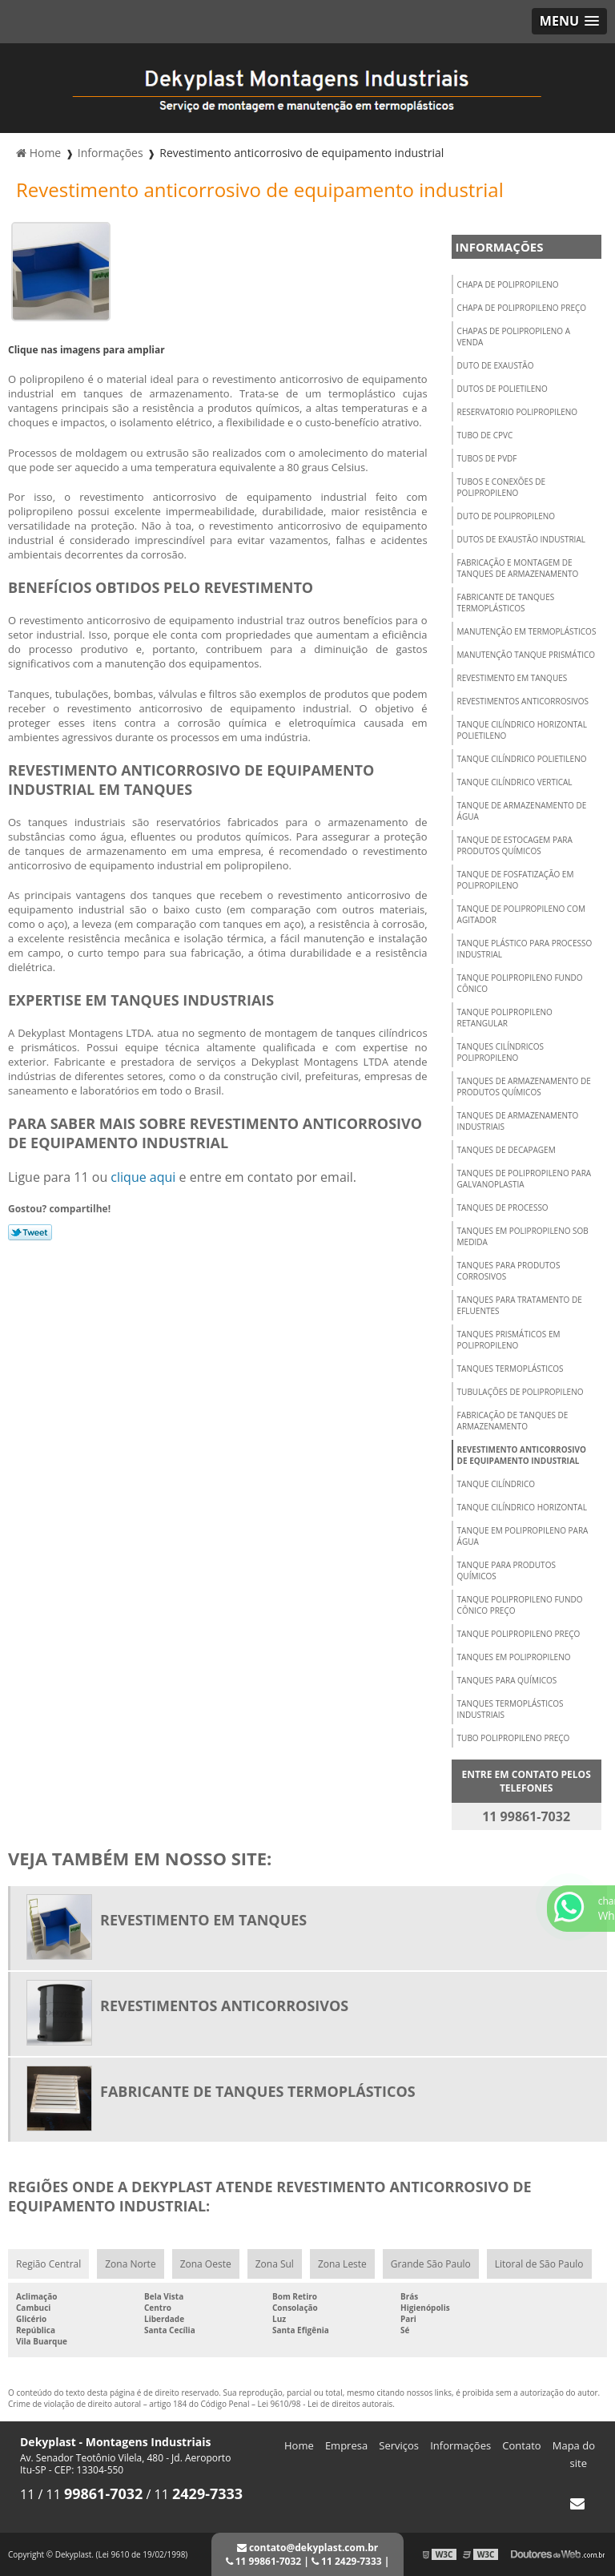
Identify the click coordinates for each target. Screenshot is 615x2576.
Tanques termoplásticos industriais (510, 1709)
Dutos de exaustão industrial (521, 539)
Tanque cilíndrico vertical (515, 782)
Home (299, 2445)
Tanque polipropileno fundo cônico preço (520, 1605)
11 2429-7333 (347, 2561)
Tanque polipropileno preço (519, 1633)
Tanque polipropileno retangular (505, 1017)
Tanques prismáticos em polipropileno (509, 1339)
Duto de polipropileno (506, 516)
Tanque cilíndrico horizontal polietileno (522, 730)
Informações (500, 247)
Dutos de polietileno (502, 388)
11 (29, 2494)
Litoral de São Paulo (539, 2264)
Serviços (399, 2445)
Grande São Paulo (431, 2264)
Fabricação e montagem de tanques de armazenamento (518, 568)
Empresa (346, 2445)
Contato (521, 2445)
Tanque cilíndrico (496, 1484)
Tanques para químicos (507, 1680)
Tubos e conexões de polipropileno (501, 487)
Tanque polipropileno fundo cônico (520, 983)
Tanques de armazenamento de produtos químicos (524, 1086)
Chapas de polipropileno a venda (513, 336)
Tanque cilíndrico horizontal (522, 1507)
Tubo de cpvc (485, 435)
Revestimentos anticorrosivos (523, 701)
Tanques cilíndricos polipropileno (500, 1052)
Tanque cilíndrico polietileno (522, 758)
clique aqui (143, 1177)
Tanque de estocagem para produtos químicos (515, 845)
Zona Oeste (205, 2264)
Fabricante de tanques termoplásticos (506, 602)
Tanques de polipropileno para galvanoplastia (524, 1178)
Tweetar (30, 1232)
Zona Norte (130, 2264)
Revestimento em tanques (512, 677)
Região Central (48, 2264)
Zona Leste (342, 2264)
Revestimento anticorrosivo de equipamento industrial (521, 1455)
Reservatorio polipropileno (517, 411)
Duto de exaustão (495, 365)
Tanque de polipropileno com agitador (521, 914)
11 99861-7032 (264, 2561)
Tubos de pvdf (487, 458)
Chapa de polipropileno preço (521, 307)
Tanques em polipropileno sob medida (523, 1236)
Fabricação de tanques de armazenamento (513, 1420)
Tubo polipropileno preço (513, 1738)
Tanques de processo (503, 1207)
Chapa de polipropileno (508, 284)
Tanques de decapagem (506, 1149)
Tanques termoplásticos (510, 1368)
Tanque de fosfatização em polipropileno (515, 880)
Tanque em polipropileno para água (523, 1536)
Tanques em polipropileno (514, 1657)
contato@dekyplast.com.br (307, 2547)
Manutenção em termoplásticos (527, 631)
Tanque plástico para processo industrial (525, 948)
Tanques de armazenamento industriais (518, 1121)
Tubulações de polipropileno (520, 1391)
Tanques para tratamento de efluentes (519, 1305)
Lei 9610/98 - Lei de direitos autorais (325, 2403)
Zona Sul (274, 2264)
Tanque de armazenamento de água (522, 811)
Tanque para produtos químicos (506, 1570)
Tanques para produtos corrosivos (509, 1271)
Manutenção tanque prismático (526, 654)
